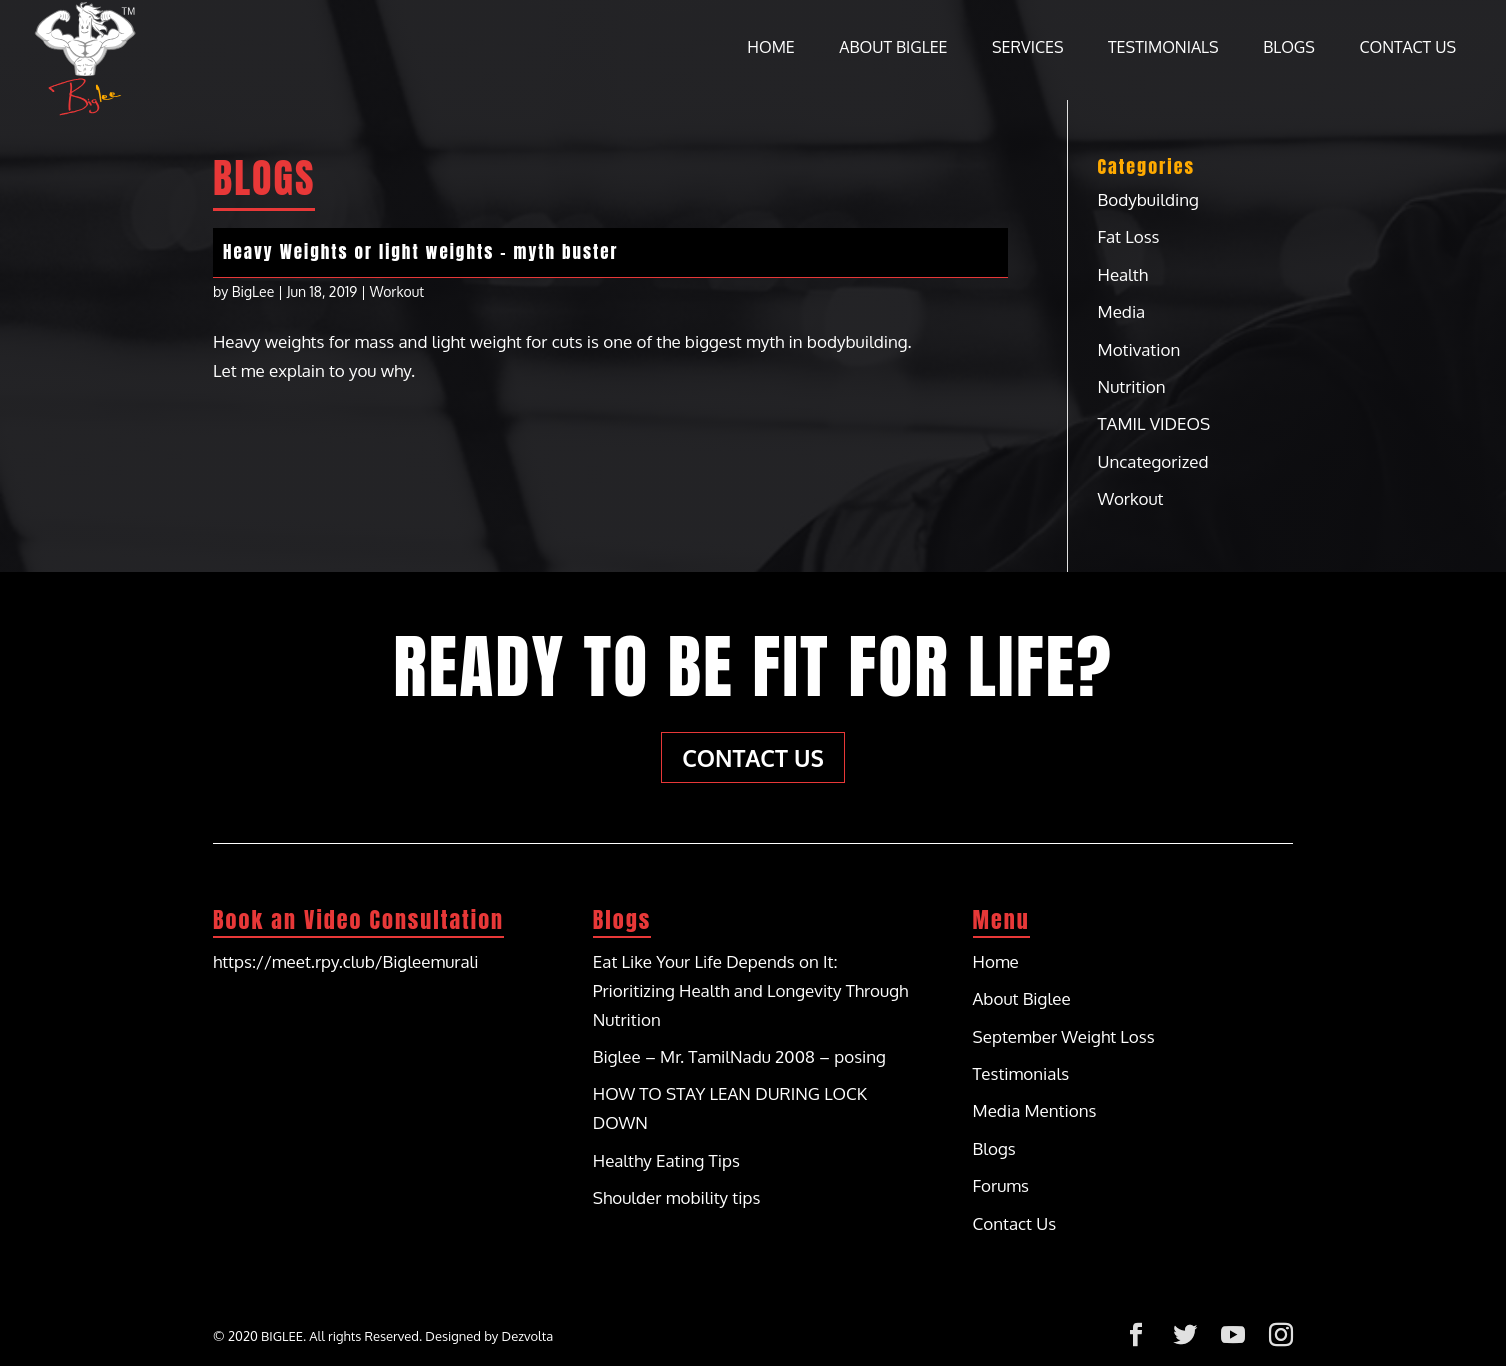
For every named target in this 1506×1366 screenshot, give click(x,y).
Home (770, 48)
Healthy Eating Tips (666, 1160)
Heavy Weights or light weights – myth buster (421, 252)
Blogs (1289, 48)
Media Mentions (1035, 1110)
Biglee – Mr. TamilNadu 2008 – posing (739, 1056)
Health (1123, 274)
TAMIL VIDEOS (1154, 423)
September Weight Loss (1064, 1036)
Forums (1001, 1185)
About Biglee (893, 48)
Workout (397, 291)
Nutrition (1132, 386)
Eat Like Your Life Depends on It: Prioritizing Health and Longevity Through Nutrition (751, 990)
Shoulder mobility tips (677, 1197)
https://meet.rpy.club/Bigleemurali (345, 961)
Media (1122, 311)
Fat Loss (1129, 236)
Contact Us (1407, 48)
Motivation (1139, 349)
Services (1028, 48)
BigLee (253, 291)
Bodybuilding (1148, 199)
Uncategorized (1153, 461)
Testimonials (1163, 48)
